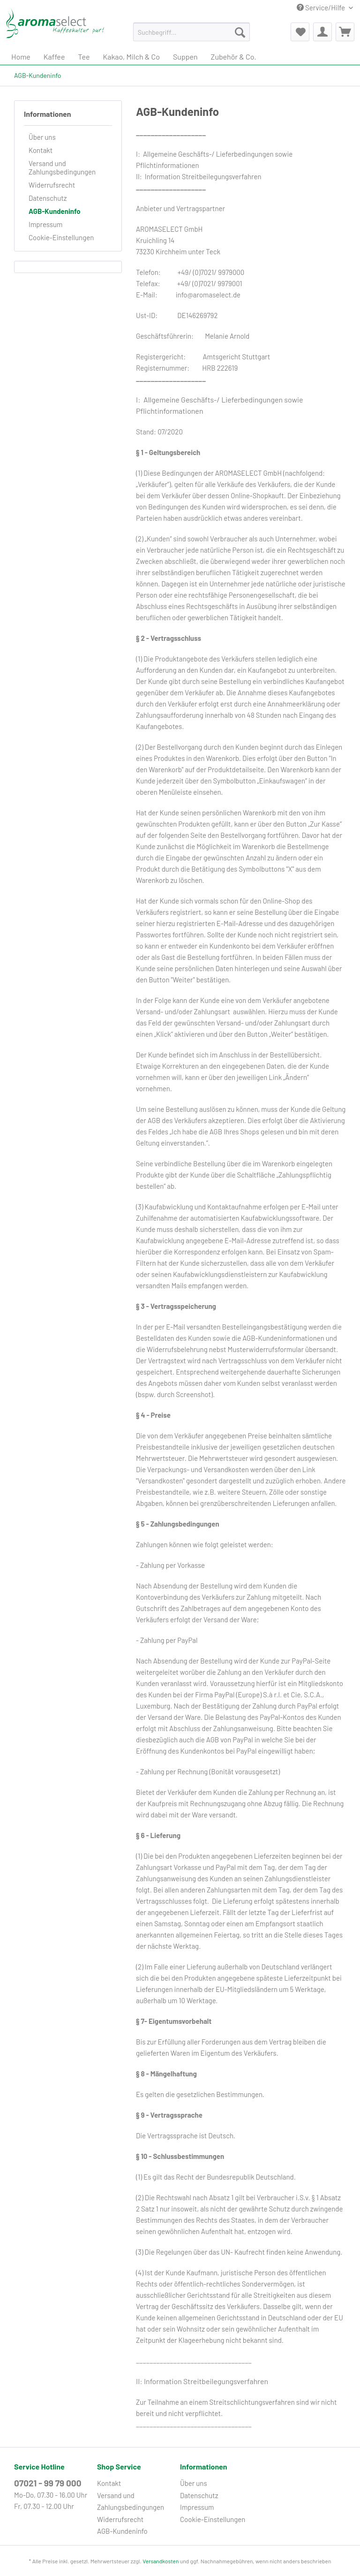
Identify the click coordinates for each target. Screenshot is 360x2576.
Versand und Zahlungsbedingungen (62, 167)
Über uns (42, 137)
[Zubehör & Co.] (233, 56)
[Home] (21, 56)
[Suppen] (185, 56)
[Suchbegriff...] (191, 32)
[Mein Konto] (322, 32)
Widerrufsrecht (52, 185)
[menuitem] (191, 36)
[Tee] (83, 56)
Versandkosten (160, 2561)
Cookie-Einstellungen (61, 237)
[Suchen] (240, 32)
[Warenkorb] (345, 32)
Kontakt (40, 150)
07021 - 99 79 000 (48, 2482)
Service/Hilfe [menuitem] (321, 7)
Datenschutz (48, 198)
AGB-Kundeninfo (55, 211)
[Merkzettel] (300, 32)
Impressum (45, 224)
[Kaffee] (54, 56)
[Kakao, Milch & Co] (131, 56)
